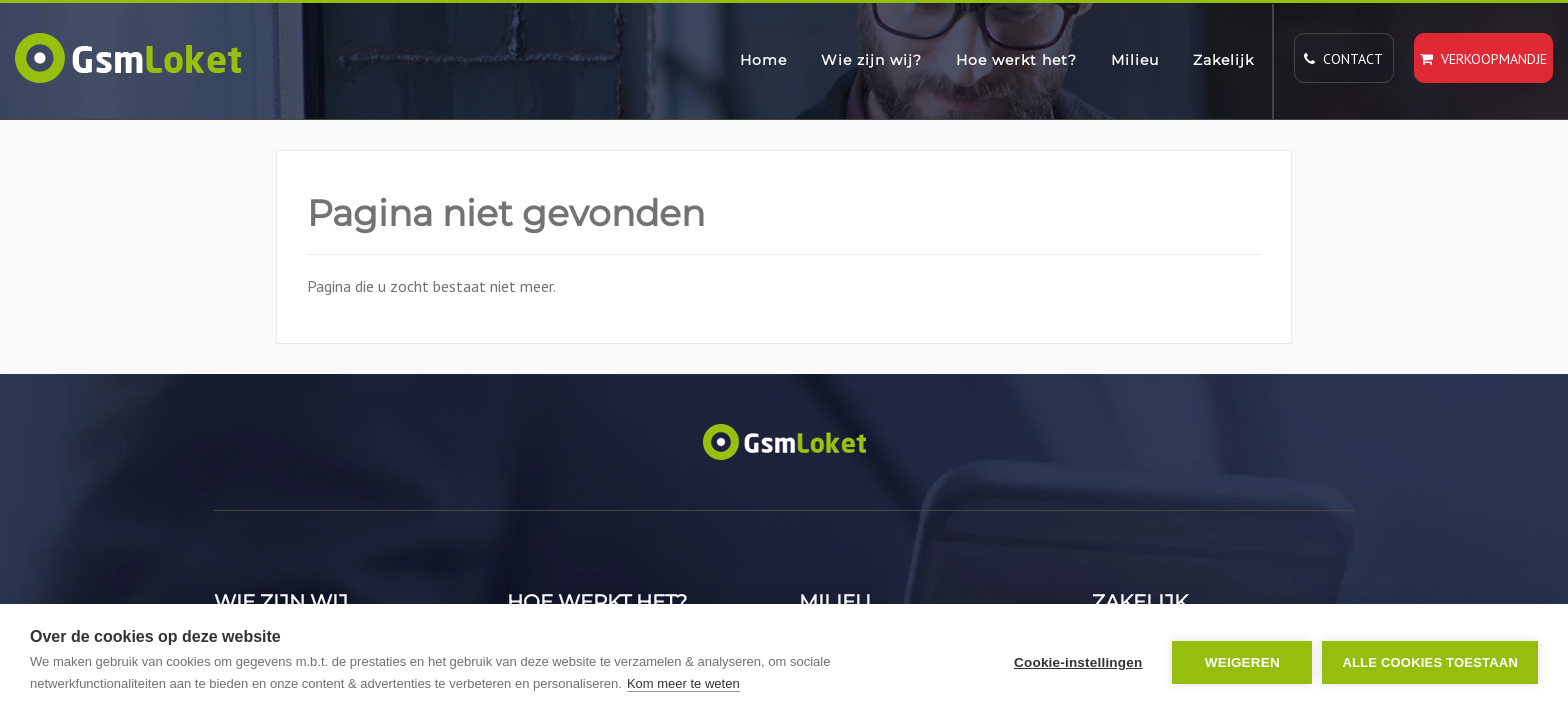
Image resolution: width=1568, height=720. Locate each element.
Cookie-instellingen (1078, 662)
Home (763, 60)
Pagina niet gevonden (506, 213)
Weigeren (1242, 662)
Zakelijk (1223, 60)
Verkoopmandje (1483, 58)
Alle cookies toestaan (1430, 662)
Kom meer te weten (683, 683)
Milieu (1135, 60)
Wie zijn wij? (871, 60)
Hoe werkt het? (1016, 60)
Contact (1343, 58)
